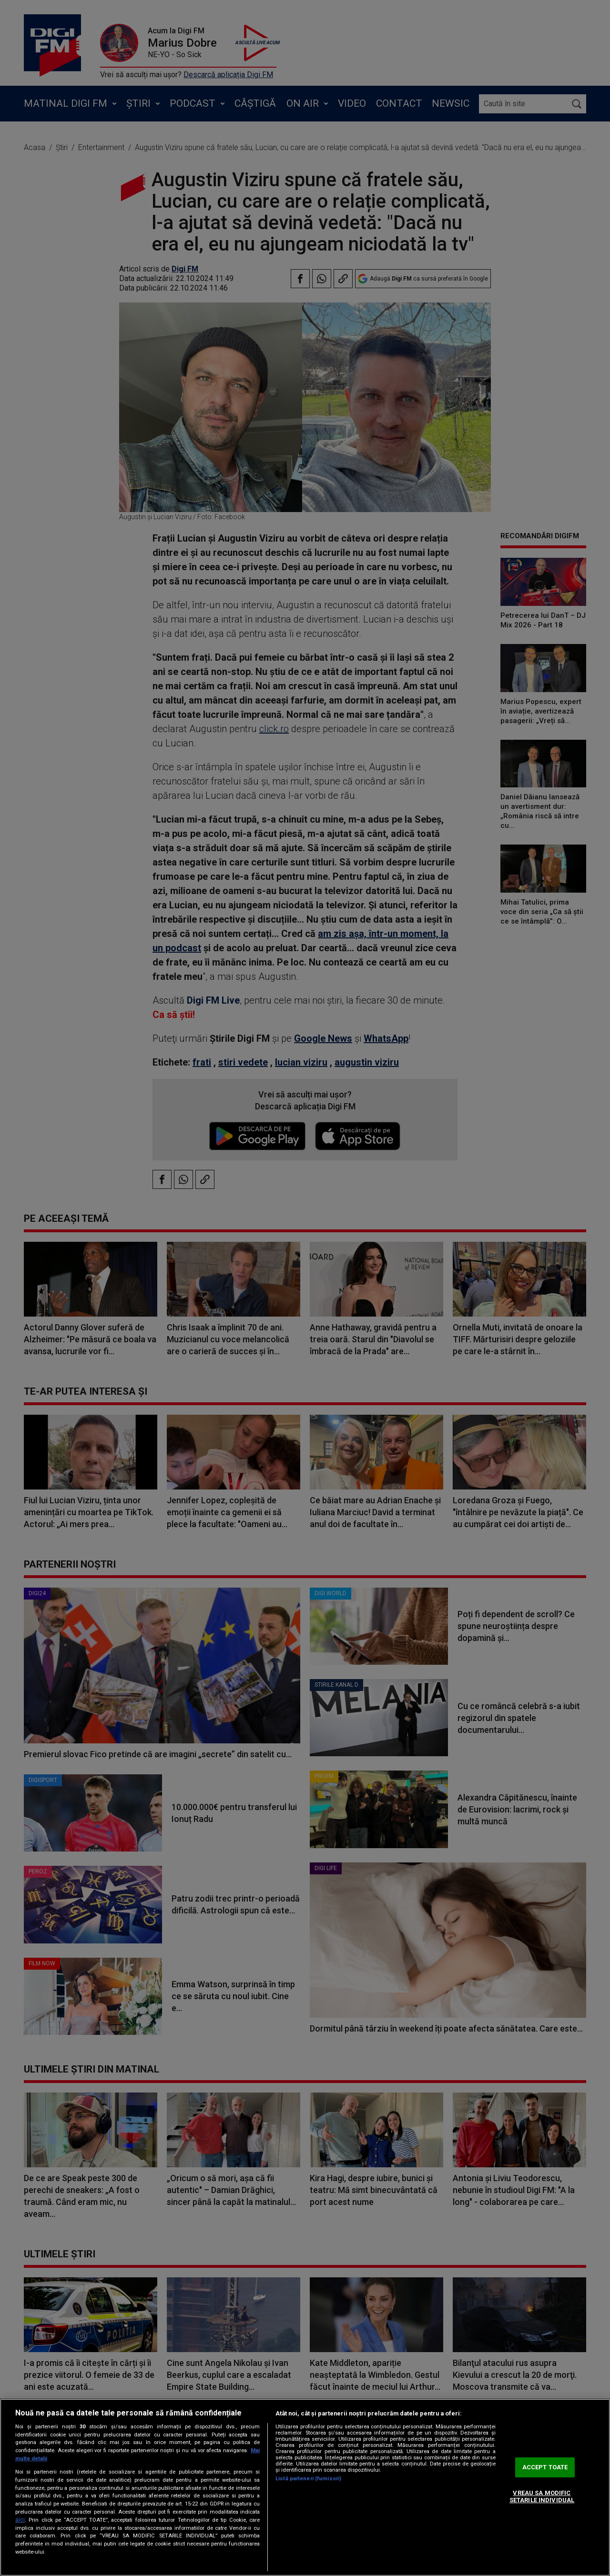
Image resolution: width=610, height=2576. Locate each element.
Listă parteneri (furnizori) (308, 2478)
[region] (305, 2487)
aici (20, 2519)
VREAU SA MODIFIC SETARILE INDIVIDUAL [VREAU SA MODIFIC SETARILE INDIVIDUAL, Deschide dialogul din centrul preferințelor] (541, 2496)
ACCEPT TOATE (545, 2467)
